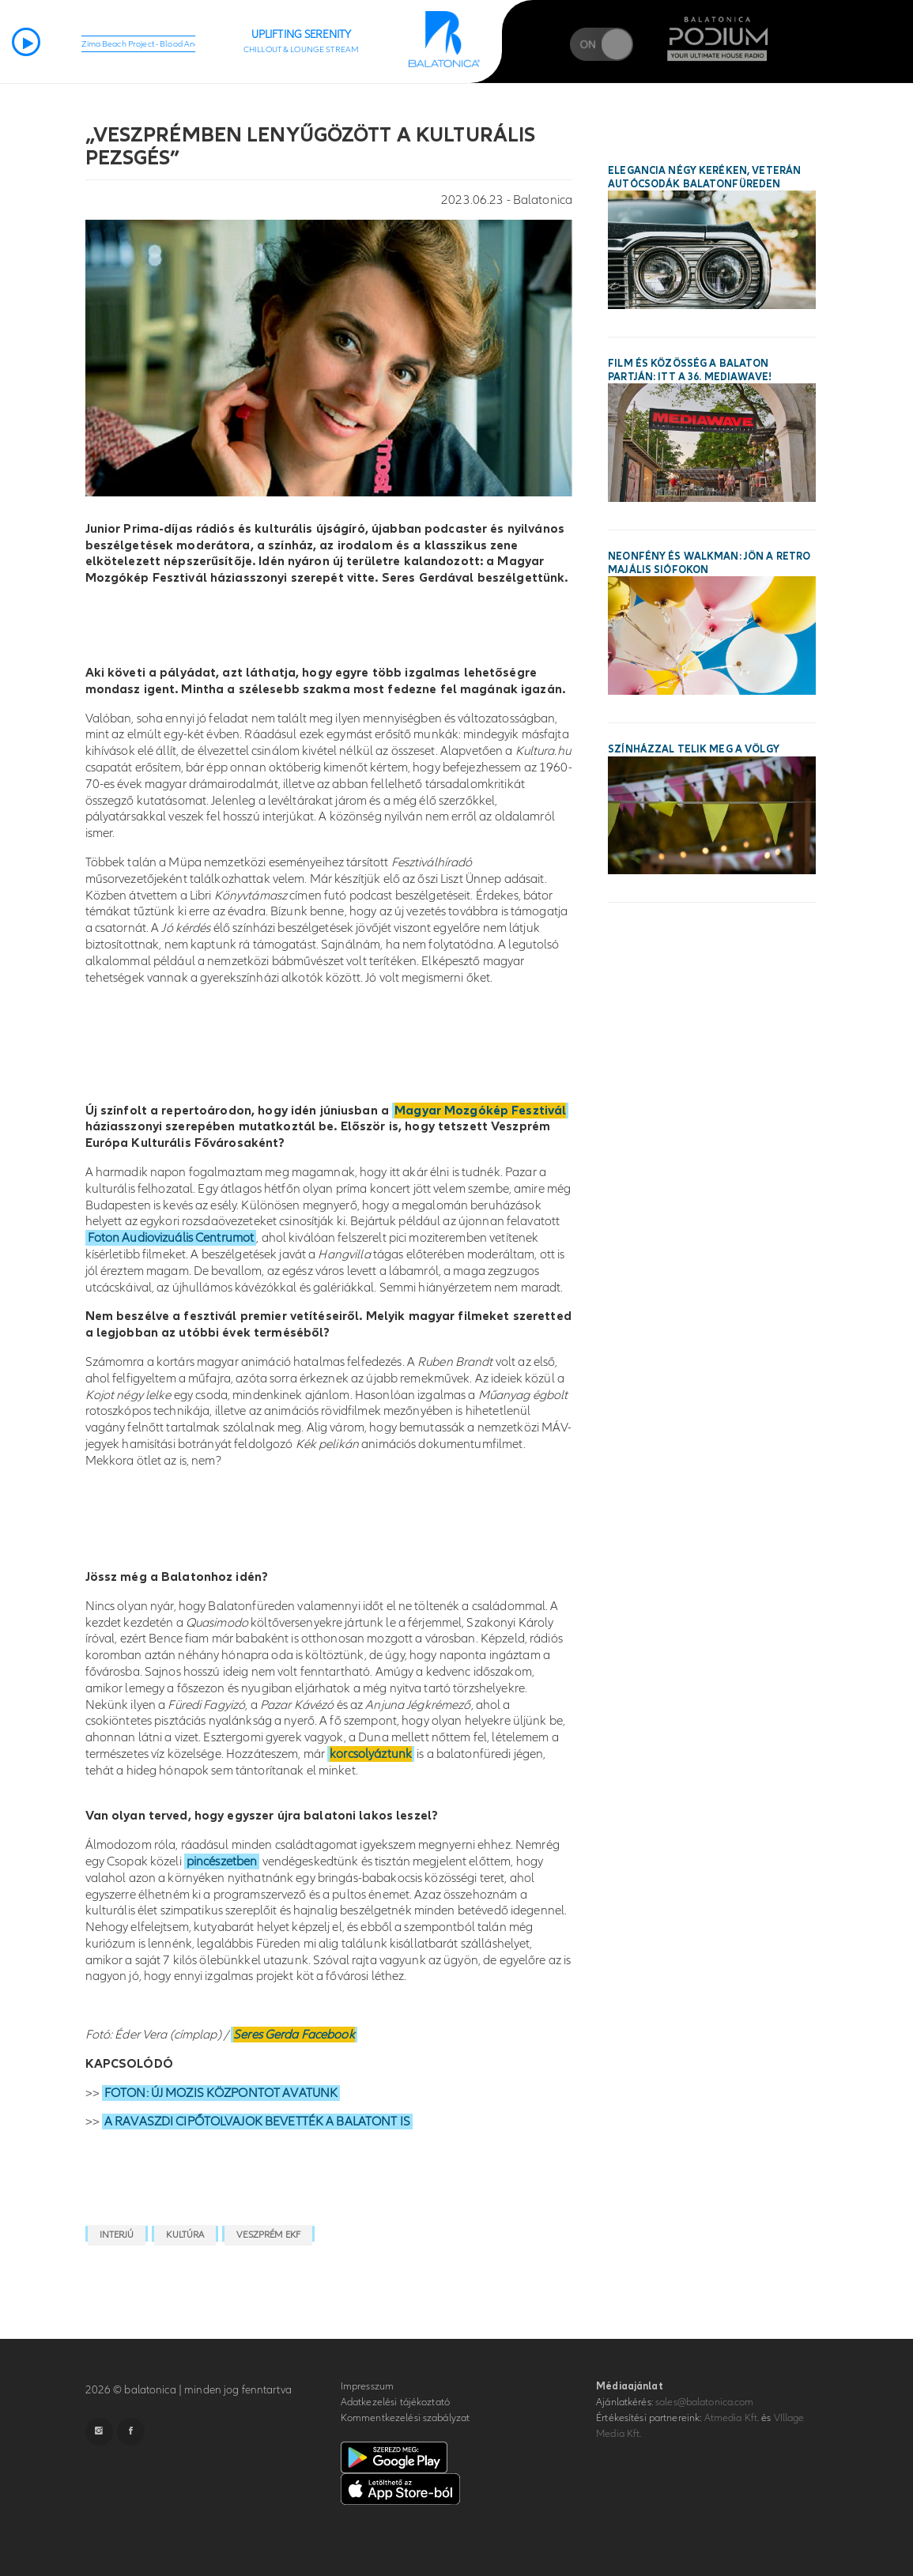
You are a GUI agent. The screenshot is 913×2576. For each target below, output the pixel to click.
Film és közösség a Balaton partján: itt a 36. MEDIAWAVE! (690, 370)
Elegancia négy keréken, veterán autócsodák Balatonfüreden (704, 177)
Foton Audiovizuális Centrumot (171, 1238)
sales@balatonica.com (704, 2402)
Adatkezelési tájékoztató (395, 2402)
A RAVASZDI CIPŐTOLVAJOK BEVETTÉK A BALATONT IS (257, 2121)
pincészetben (222, 1861)
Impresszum (367, 2386)
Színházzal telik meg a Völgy (693, 749)
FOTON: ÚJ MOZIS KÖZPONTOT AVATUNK (221, 2093)
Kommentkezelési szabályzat (405, 2418)
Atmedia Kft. (732, 2418)
